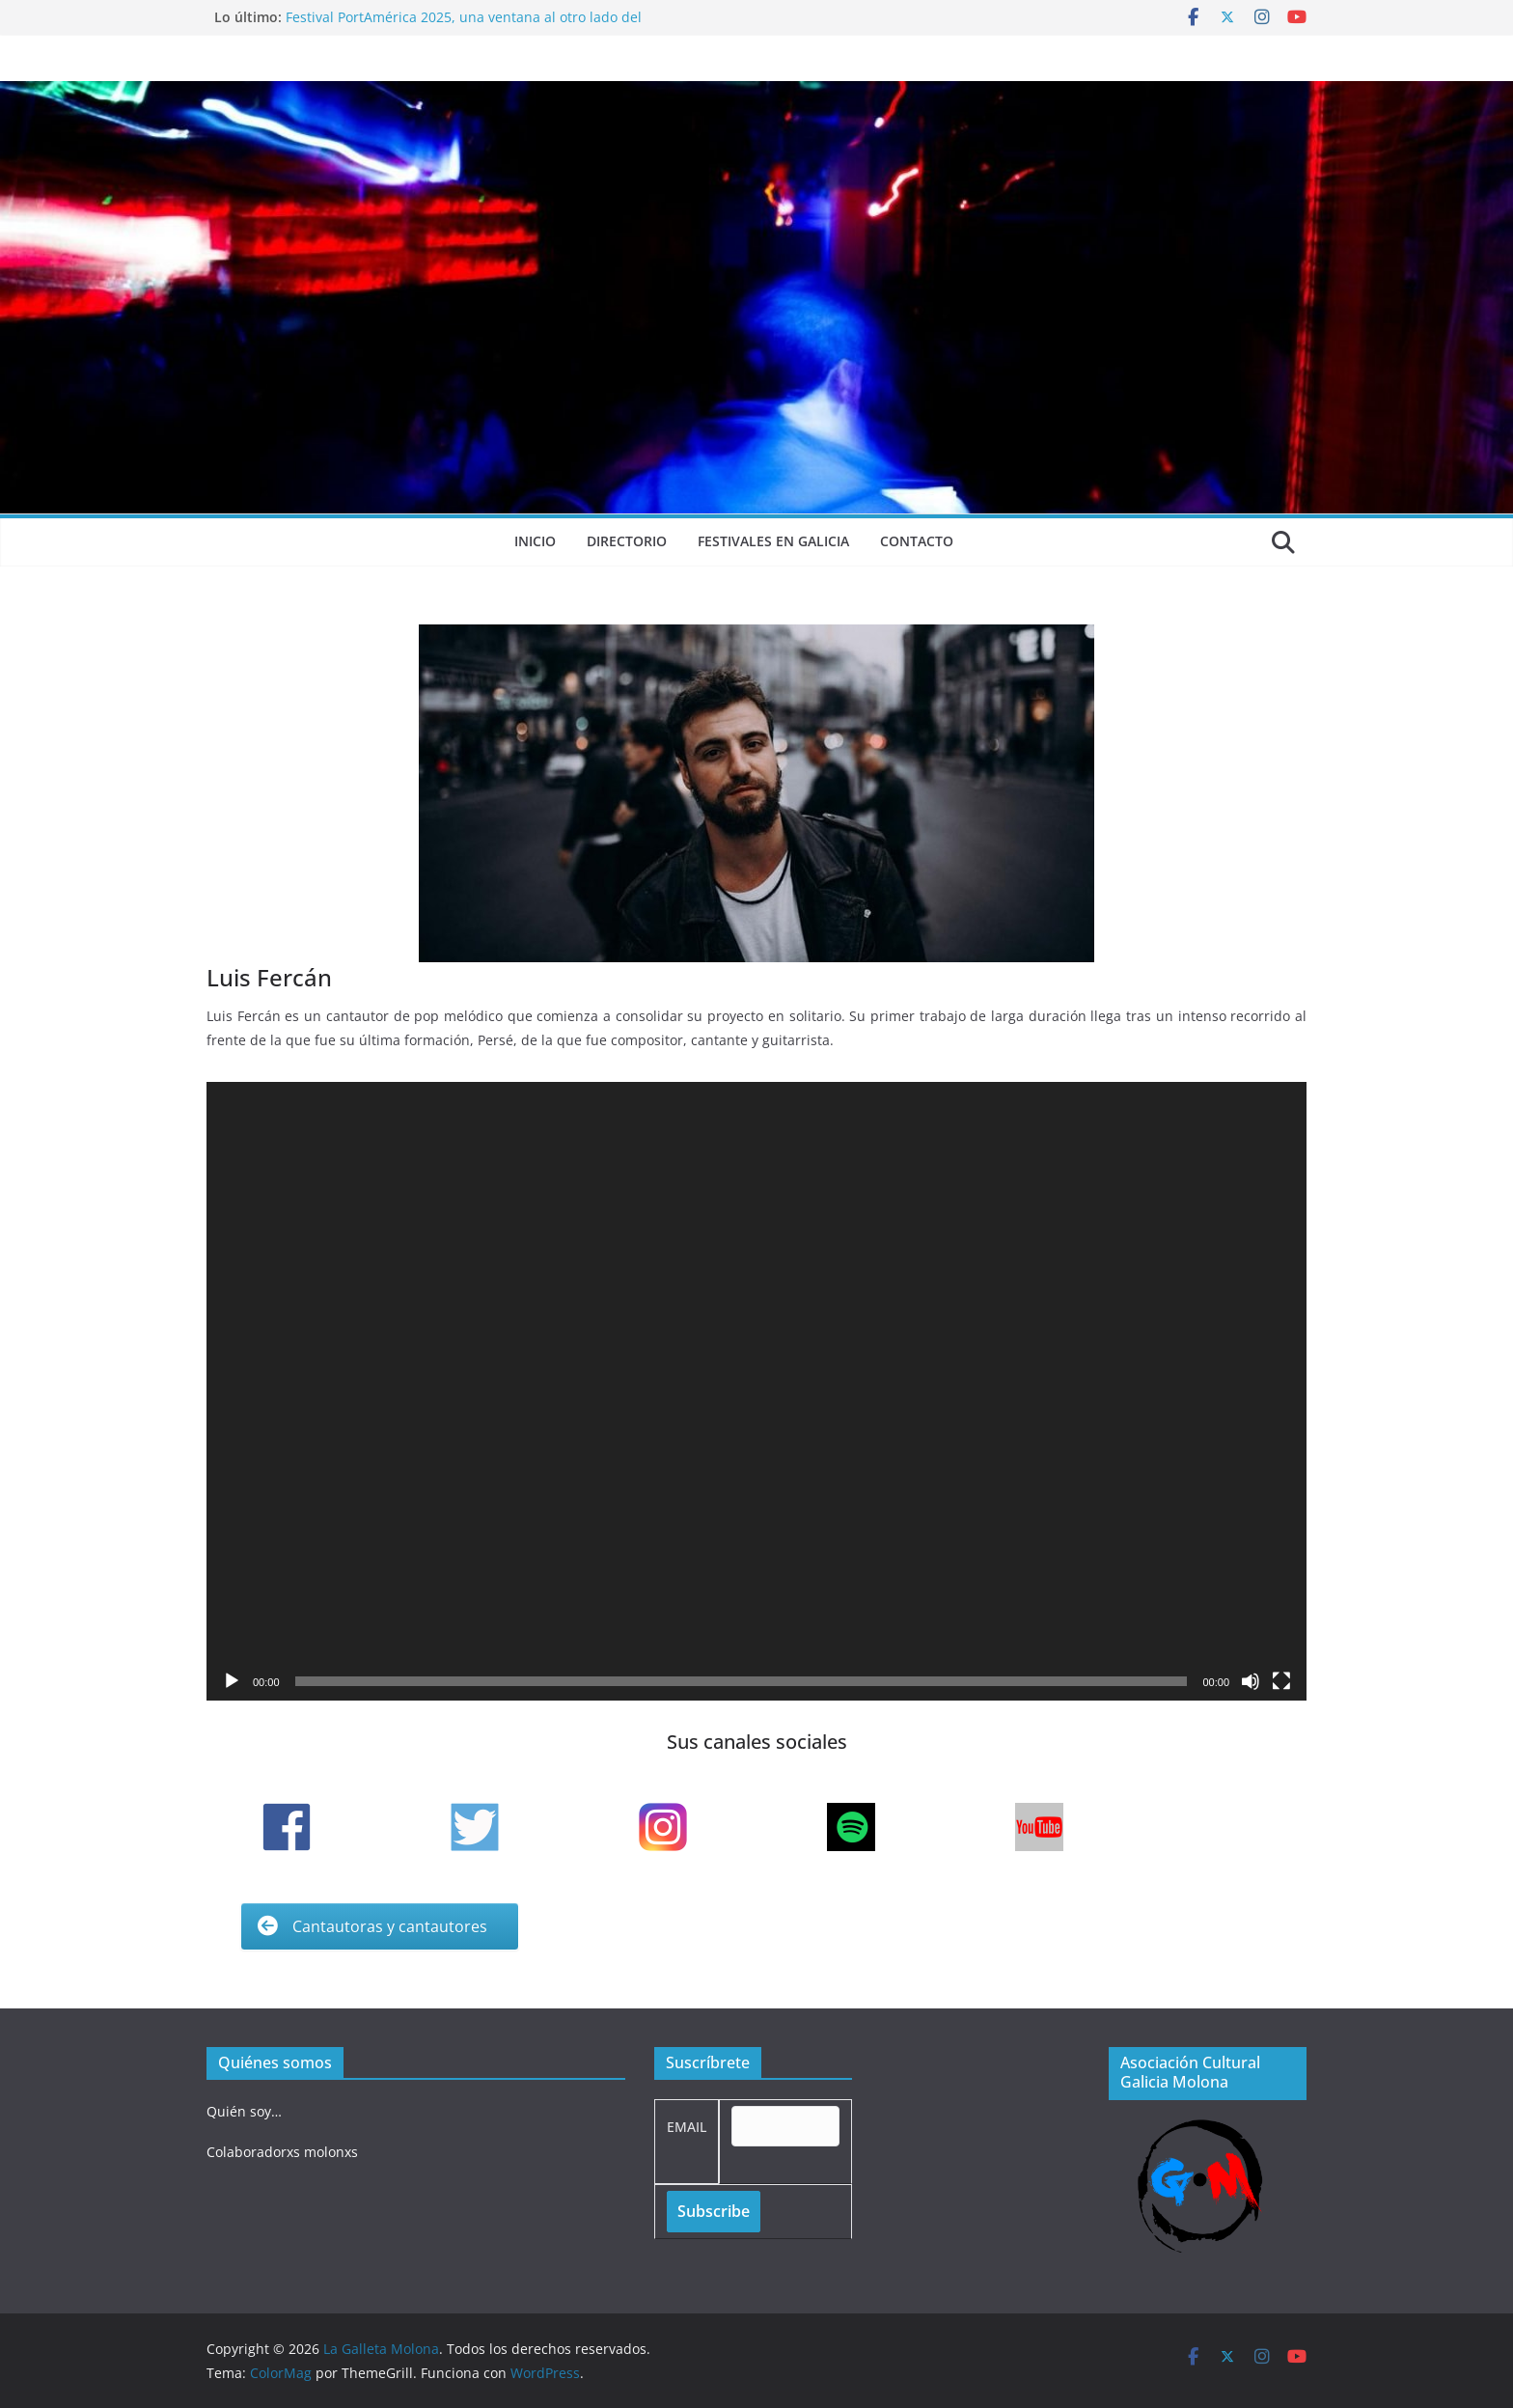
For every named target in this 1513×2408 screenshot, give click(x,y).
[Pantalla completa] (1281, 1681)
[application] (756, 1391)
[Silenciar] (1250, 1681)
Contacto (916, 541)
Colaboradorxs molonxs (282, 2152)
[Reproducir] (231, 1681)
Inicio (535, 541)
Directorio (627, 541)
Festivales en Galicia (773, 541)
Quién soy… (244, 2111)
